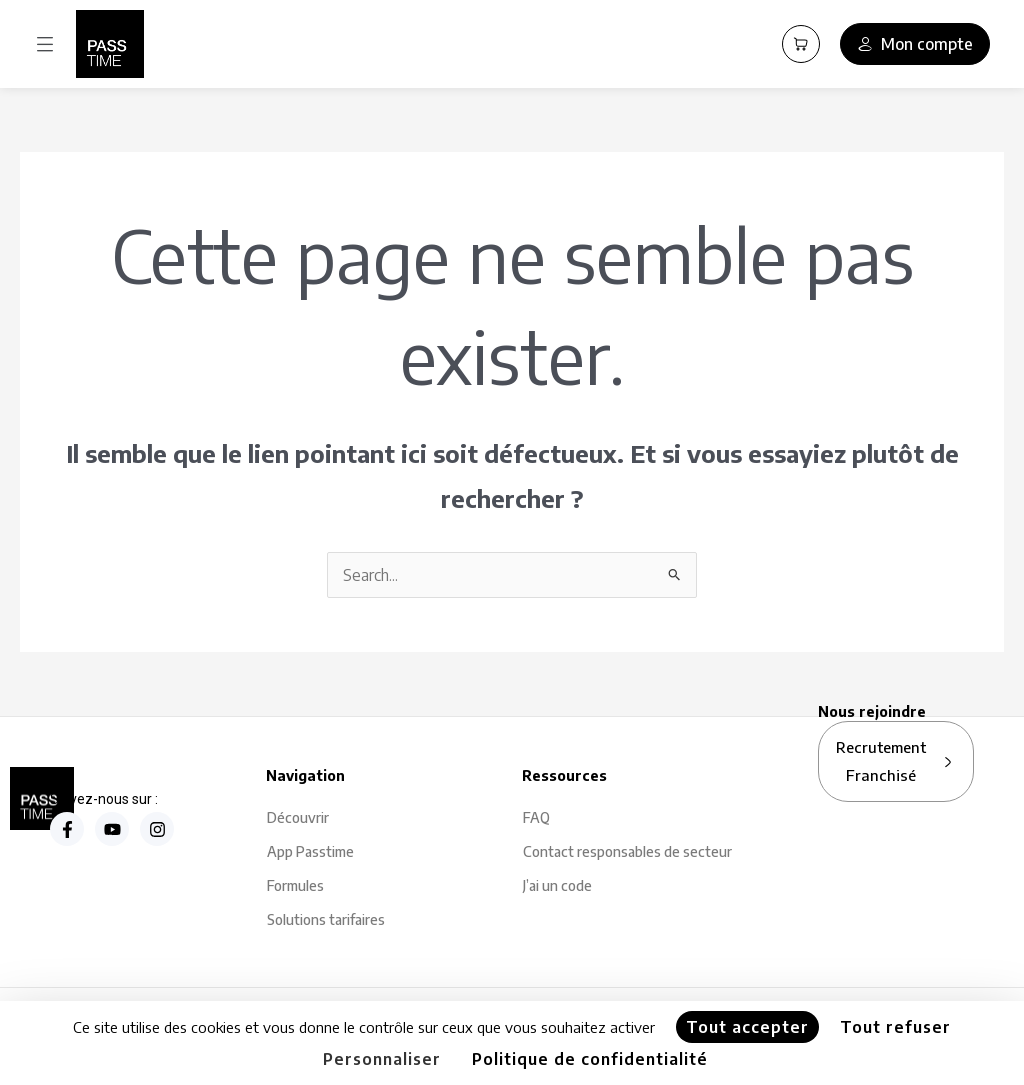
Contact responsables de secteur (627, 851)
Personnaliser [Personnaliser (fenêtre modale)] (382, 1059)
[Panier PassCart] (801, 44)
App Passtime (310, 851)
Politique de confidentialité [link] (590, 1059)
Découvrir (298, 817)
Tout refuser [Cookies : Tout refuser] (895, 1027)
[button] (45, 44)
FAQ (536, 817)
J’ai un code (557, 885)
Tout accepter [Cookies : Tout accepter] (747, 1027)
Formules (295, 885)
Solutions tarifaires (326, 919)
